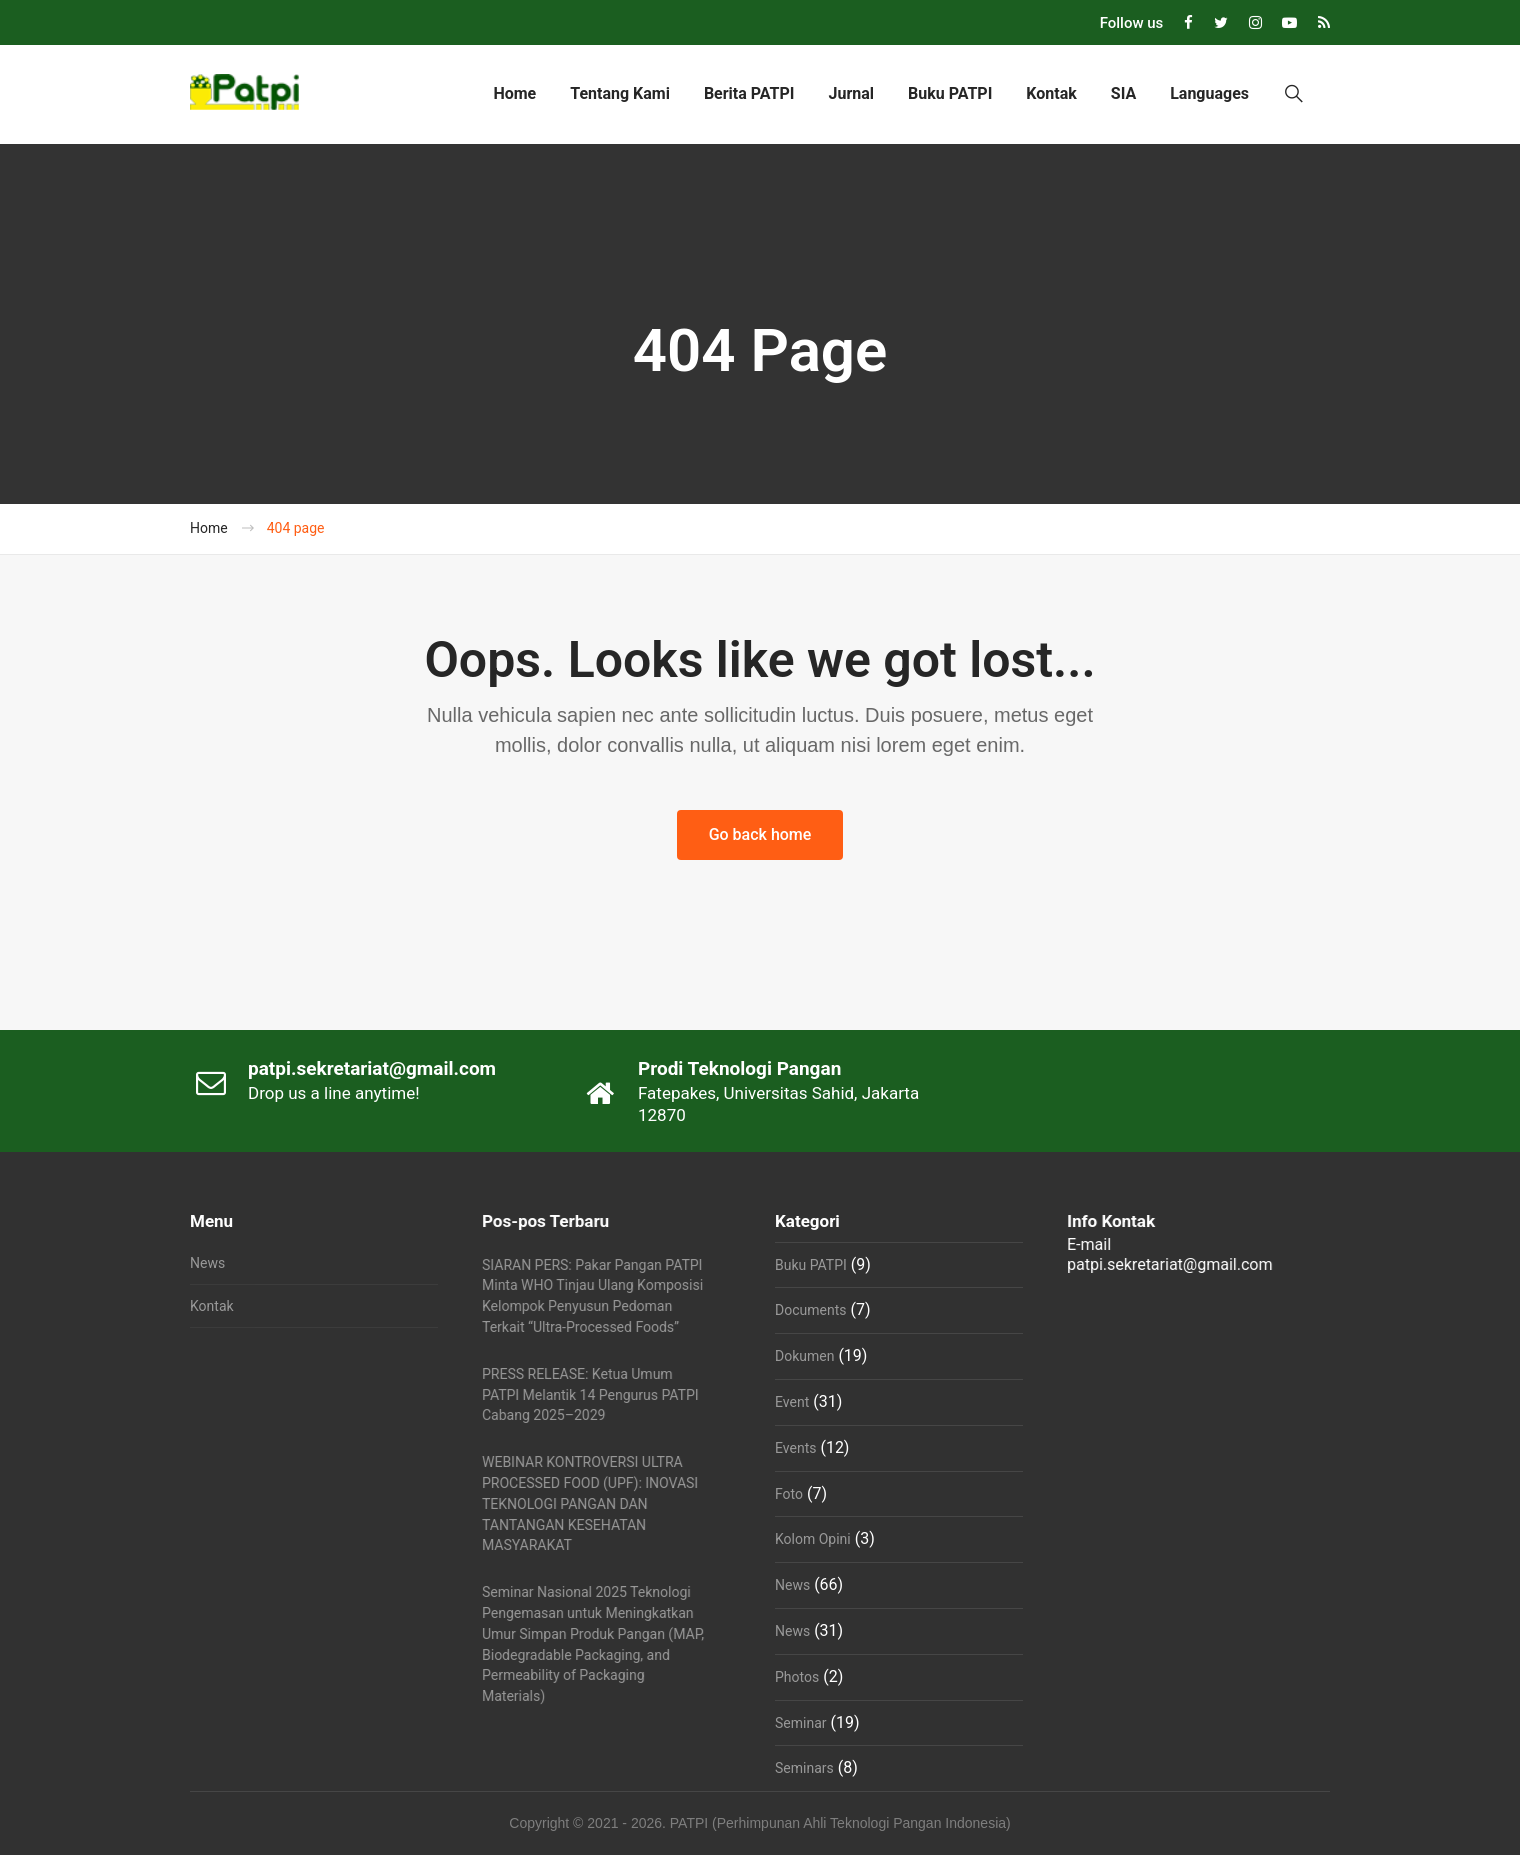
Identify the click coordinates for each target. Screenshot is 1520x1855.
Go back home (760, 834)
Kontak (1051, 93)
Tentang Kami (620, 93)
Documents (810, 1310)
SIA (1123, 93)
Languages (1209, 93)
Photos (797, 1677)
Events (795, 1448)
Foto (789, 1494)
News (207, 1263)
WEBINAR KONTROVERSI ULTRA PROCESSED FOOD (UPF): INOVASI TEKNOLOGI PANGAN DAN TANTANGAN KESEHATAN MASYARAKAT (590, 1503)
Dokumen (804, 1356)
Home (514, 93)
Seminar (801, 1723)
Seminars (804, 1768)
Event (792, 1402)
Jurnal (851, 93)
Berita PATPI (749, 93)
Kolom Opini (813, 1539)
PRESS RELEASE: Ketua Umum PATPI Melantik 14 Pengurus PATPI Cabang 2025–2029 (590, 1395)
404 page (296, 528)
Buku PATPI (950, 93)
